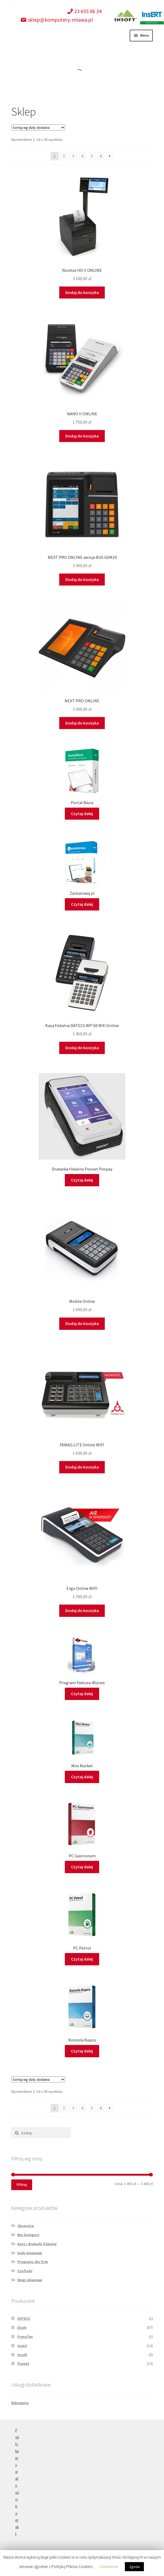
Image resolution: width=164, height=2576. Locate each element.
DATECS (23, 2318)
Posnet (23, 2363)
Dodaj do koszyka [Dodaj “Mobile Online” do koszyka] (82, 1323)
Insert (22, 2345)
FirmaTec (25, 2336)
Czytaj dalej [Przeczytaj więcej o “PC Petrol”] (82, 1959)
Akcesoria (25, 2225)
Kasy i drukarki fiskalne (37, 2243)
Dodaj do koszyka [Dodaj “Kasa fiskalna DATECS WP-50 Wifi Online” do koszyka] (82, 1047)
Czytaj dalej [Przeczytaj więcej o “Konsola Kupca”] (82, 2051)
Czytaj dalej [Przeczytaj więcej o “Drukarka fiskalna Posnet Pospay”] (82, 1180)
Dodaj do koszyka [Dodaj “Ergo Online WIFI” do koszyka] (82, 1610)
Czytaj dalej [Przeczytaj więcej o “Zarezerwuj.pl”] (82, 904)
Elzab (22, 2327)
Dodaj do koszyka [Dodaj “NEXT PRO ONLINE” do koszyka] (82, 723)
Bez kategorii (28, 2234)
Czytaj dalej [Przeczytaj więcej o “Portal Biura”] (82, 813)
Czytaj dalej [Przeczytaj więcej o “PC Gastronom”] (82, 1866)
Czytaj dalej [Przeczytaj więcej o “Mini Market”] (82, 1776)
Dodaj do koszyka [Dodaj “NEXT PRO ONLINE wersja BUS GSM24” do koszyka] (82, 579)
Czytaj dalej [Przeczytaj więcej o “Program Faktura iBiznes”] (82, 1693)
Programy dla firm (32, 2261)
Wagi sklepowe (29, 2279)
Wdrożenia (20, 2402)
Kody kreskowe (29, 2252)
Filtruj (22, 2184)
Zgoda (134, 2566)
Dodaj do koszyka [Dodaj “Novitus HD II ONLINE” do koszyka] (82, 292)
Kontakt (17, 2520)
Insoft (22, 2354)
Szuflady (24, 2270)
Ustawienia (108, 2566)
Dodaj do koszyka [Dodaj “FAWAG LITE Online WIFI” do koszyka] (82, 1467)
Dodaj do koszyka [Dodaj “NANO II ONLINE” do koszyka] (82, 436)
